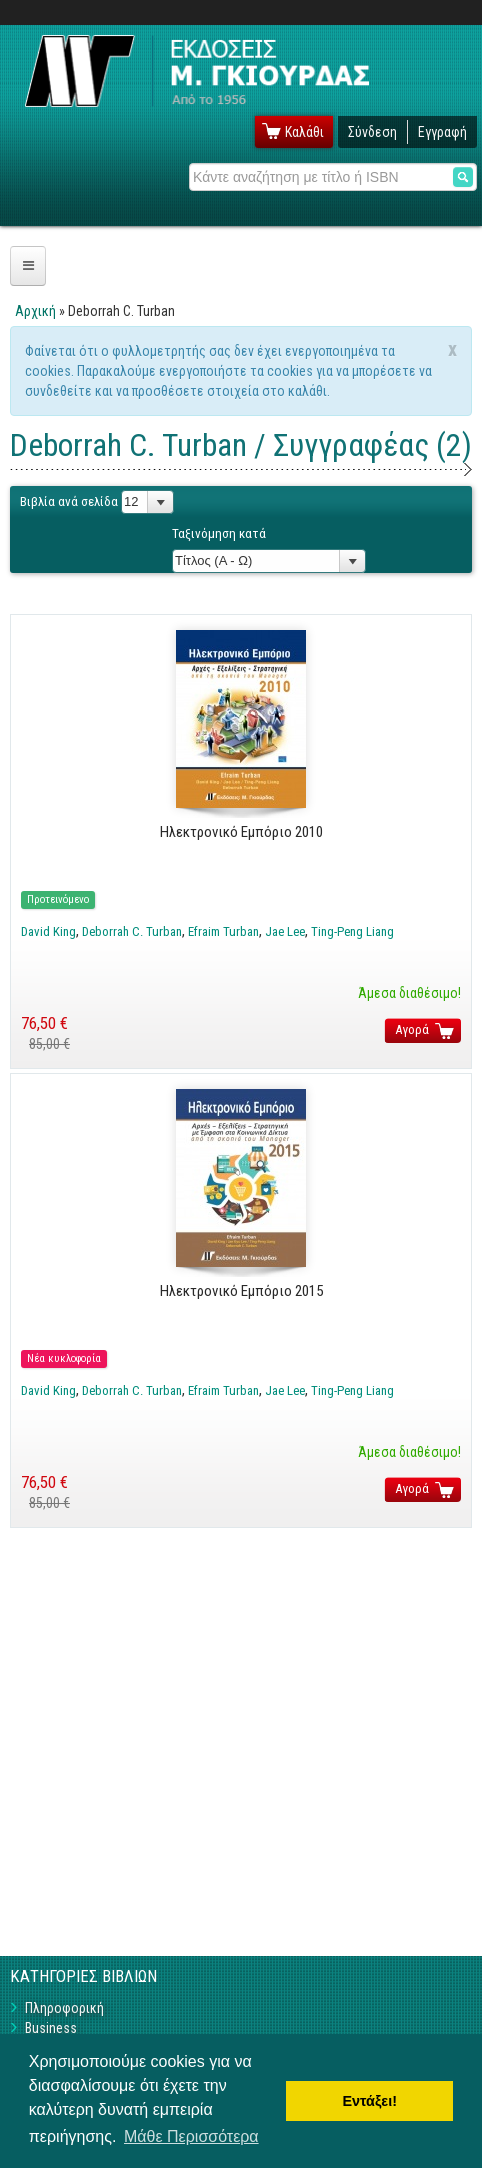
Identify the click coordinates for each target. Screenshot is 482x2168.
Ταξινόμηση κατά (219, 533)
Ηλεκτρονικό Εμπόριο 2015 (241, 1291)
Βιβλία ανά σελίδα (69, 501)
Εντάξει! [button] (369, 2101)
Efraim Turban (223, 931)
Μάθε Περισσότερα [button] (191, 2136)
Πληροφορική (64, 2008)
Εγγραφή (442, 132)
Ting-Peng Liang (352, 931)
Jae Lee (285, 931)
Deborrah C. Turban (132, 931)
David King (48, 931)
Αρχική (35, 311)
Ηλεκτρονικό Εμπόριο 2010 (241, 832)
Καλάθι (304, 132)
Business (51, 2028)
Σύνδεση (372, 132)
